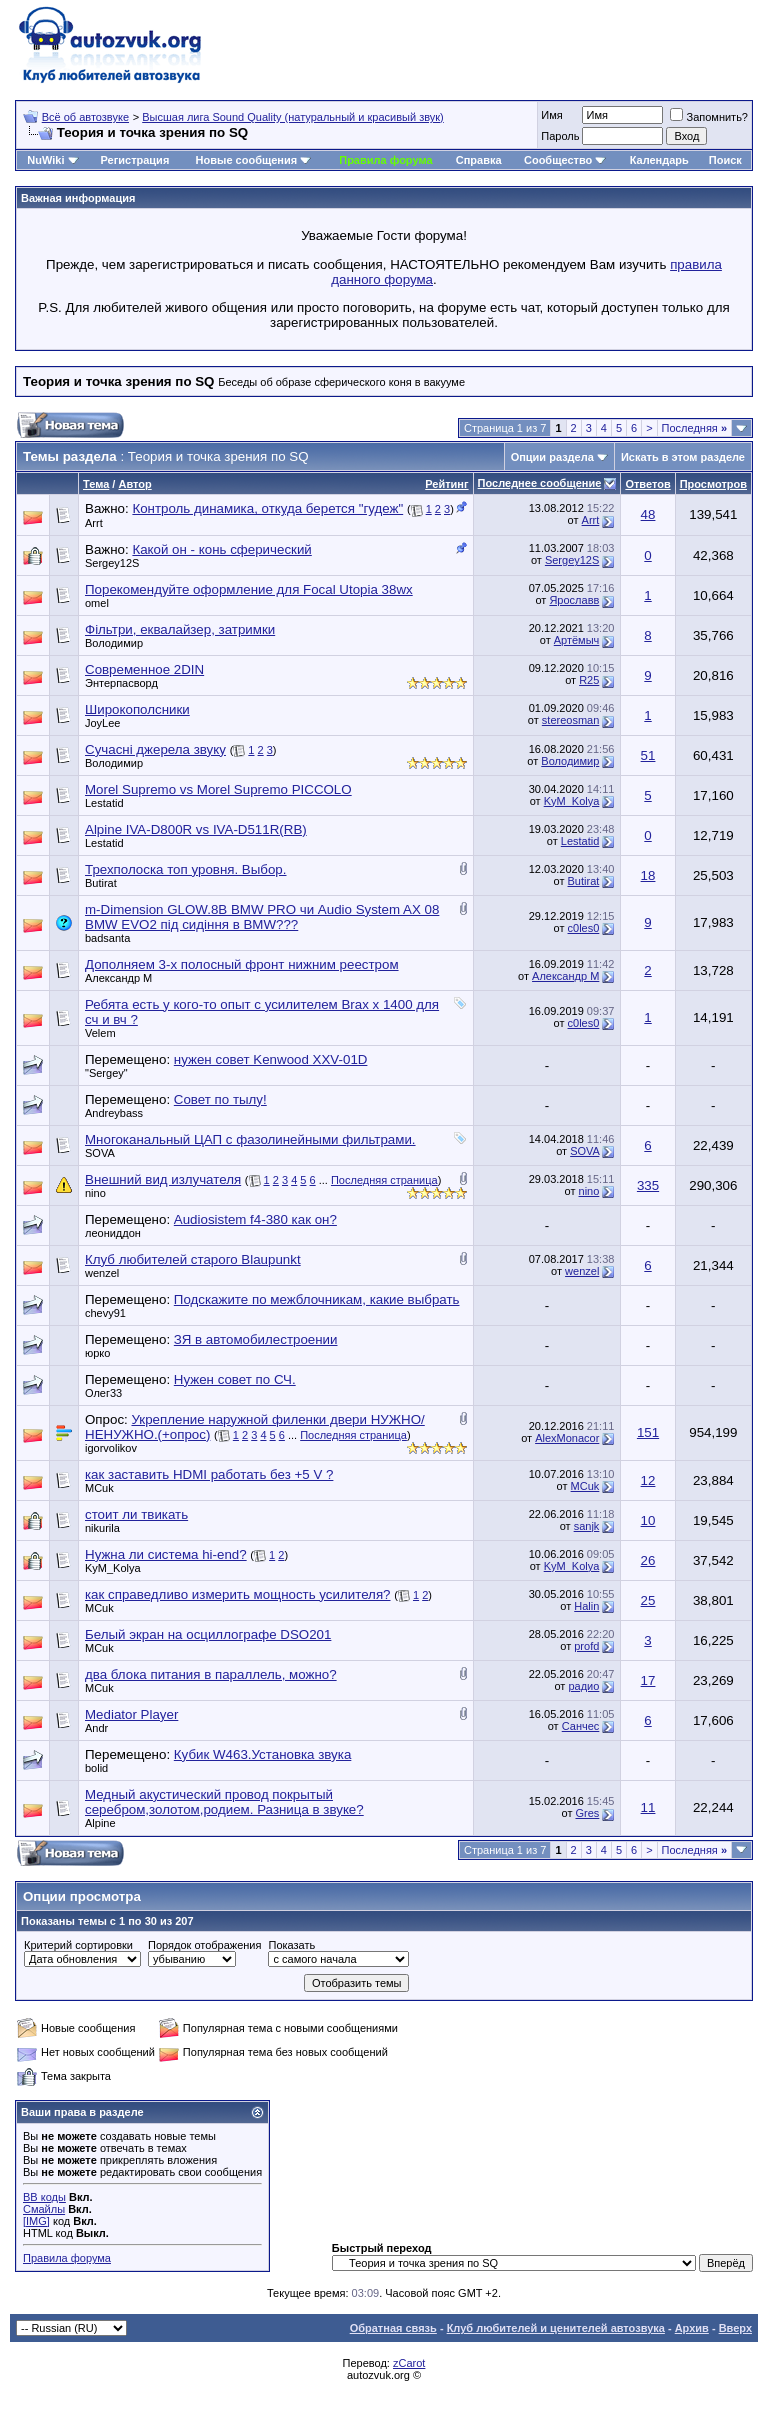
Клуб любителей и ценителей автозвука (556, 2328)
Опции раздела (552, 457)
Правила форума (385, 160)
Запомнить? (709, 117)
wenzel (102, 1273)
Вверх (735, 2328)
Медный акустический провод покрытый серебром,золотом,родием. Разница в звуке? (224, 1802)
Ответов (647, 484)
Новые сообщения (247, 160)
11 (648, 1807)
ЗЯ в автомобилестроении (256, 1339)
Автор (134, 484)
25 (648, 1600)
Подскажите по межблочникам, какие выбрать (317, 1299)
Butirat (101, 883)
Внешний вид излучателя (163, 1179)
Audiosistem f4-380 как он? (255, 1219)
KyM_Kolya (572, 801)
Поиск (725, 160)
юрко (97, 1353)
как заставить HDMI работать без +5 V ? (209, 1474)
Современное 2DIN (144, 669)
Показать (291, 1945)
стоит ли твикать (136, 1514)
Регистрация (134, 160)
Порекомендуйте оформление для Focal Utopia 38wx (249, 589)
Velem (100, 1033)
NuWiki (45, 160)
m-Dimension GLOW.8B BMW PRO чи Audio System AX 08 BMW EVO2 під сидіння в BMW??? (262, 917)
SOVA (100, 1153)
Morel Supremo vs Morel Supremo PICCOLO (218, 789)
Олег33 (103, 1393)
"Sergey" (106, 1073)
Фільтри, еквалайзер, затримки (180, 629)
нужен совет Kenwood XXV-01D (271, 1059)
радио (583, 1686)
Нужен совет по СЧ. (235, 1379)
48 (648, 514)
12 (648, 1480)
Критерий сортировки (78, 1945)
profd (586, 1646)
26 (648, 1560)
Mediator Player (131, 1714)
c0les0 (584, 928)
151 (648, 1432)
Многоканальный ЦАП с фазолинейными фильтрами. (250, 1139)
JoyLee (102, 723)
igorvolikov (111, 1448)
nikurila (102, 1528)
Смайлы (44, 2209)
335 (648, 1185)
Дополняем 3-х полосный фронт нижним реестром (242, 964)
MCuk (99, 1488)
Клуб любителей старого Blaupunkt (193, 1259)
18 (648, 875)
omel (97, 603)
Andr (96, 1728)
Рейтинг (446, 484)
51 (648, 755)
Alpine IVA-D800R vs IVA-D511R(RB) (196, 829)
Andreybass (114, 1113)
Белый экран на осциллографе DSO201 (208, 1634)
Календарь (659, 160)
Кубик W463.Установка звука (263, 1754)
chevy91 (105, 1313)
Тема (96, 484)
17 (648, 1680)
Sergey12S (112, 563)
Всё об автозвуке (85, 117)
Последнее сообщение (540, 483)
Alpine (100, 1823)
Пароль (560, 136)
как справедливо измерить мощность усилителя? (238, 1594)
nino (95, 1193)
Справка (479, 160)
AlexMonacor (567, 1438)
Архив (692, 2328)
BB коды (44, 2197)
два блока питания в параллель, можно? (211, 1674)
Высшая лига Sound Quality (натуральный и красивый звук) (293, 117)
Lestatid (104, 803)
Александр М (118, 978)
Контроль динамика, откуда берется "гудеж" (267, 508)
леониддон (113, 1233)
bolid (96, 1768)
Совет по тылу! (220, 1099)
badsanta (107, 938)
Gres (587, 1813)
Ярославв (574, 600)
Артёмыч (577, 640)
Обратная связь (393, 2328)
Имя (551, 115)
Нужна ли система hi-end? (166, 1554)
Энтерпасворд (121, 683)
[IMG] (36, 2221)
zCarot (409, 2363)
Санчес (581, 1726)
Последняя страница (384, 1180)
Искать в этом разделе (683, 457)
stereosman (570, 720)
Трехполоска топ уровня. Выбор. (186, 869)
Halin (586, 1606)
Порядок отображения (204, 1945)
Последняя (694, 428)
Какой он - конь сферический (221, 549)
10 (648, 1520)
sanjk (587, 1526)
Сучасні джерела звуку (155, 749)
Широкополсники (137, 709)
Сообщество (565, 160)
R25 (589, 680)
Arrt (94, 523)
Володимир (114, 643)
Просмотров (713, 484)
